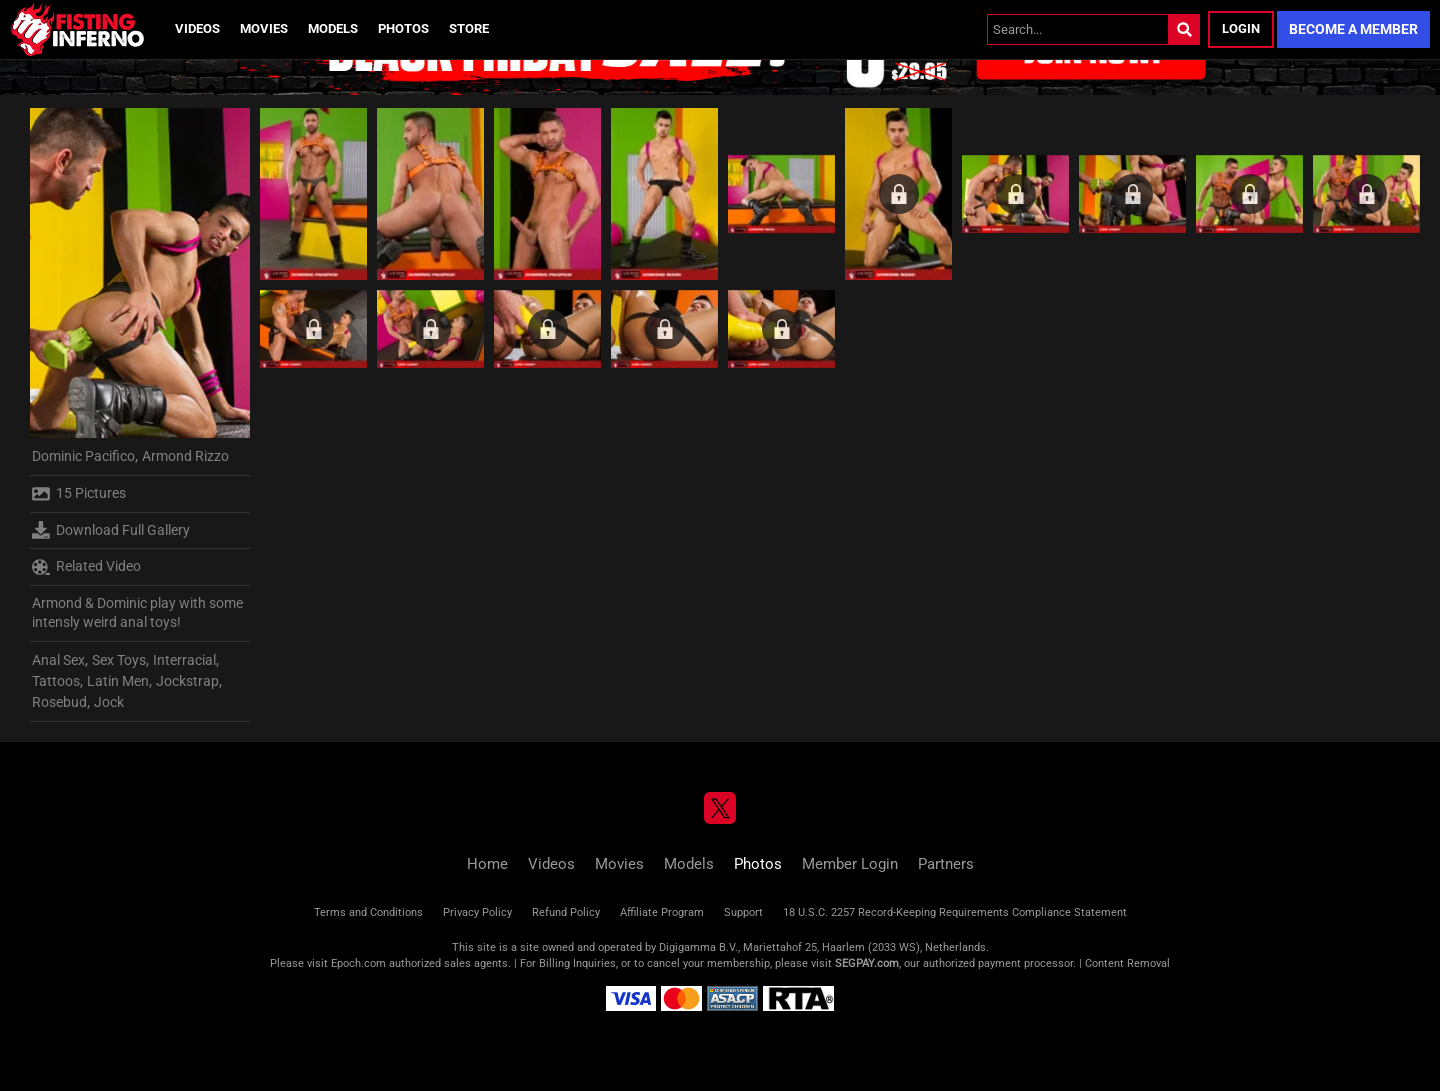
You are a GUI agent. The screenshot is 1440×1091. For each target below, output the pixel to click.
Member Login (850, 864)
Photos (403, 28)
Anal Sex (58, 660)
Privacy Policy (477, 912)
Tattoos (56, 681)
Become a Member (1353, 29)
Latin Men (118, 681)
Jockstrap (187, 681)
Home (487, 864)
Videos (197, 28)
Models (333, 28)
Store (469, 28)
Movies (264, 28)
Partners (946, 864)
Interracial (184, 660)
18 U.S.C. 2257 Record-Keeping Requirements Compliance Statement (955, 912)
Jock (109, 702)
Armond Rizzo (185, 456)
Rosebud (59, 702)
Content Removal (1127, 963)
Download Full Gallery (111, 530)
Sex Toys (119, 660)
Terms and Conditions (368, 912)
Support (743, 912)
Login (1241, 28)
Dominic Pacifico (83, 456)
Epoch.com (358, 963)
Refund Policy (566, 912)
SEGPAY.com (867, 963)
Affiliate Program (662, 912)
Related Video (86, 567)
